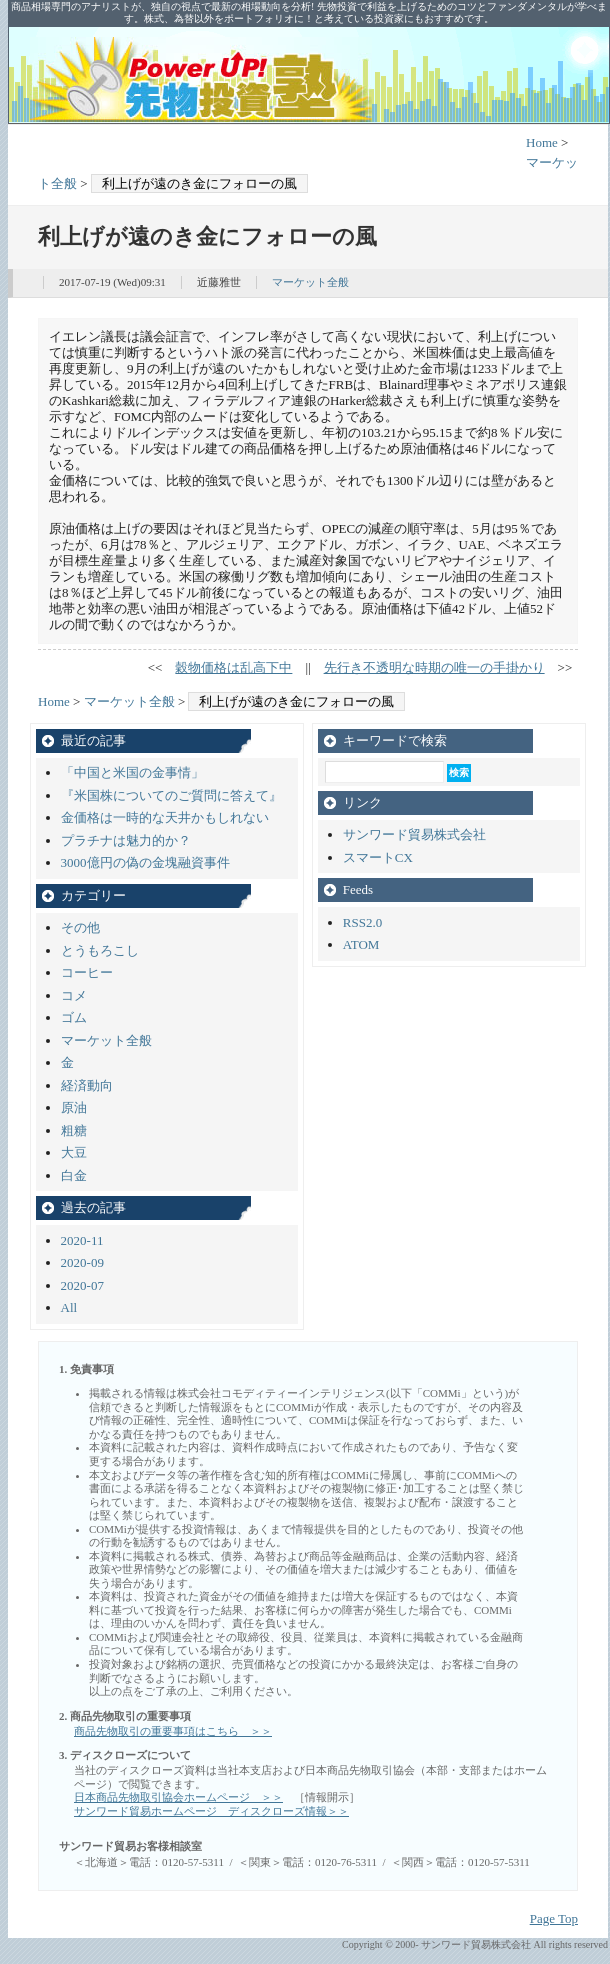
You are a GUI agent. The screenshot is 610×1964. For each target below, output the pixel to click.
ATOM (361, 944)
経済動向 (87, 1085)
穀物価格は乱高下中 (233, 667)
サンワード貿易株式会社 (414, 834)
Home (542, 142)
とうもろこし (100, 950)
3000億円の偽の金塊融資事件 (145, 862)
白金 (74, 1175)
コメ (74, 995)
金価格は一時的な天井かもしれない (165, 817)
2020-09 (82, 1262)
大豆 (74, 1152)
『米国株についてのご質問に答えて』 (171, 795)
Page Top (554, 1918)
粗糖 (74, 1130)
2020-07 (82, 1285)
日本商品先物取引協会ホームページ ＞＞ (178, 1797)
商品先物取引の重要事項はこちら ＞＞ (173, 1731)
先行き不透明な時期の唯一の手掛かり (434, 667)
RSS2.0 (362, 922)
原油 (74, 1107)
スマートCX (378, 857)
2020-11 (82, 1240)
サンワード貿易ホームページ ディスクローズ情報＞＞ (211, 1811)
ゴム (74, 1017)
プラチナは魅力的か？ (126, 840)
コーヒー (87, 972)
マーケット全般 (310, 282)
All (69, 1307)
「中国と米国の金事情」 (132, 772)
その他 (80, 927)
